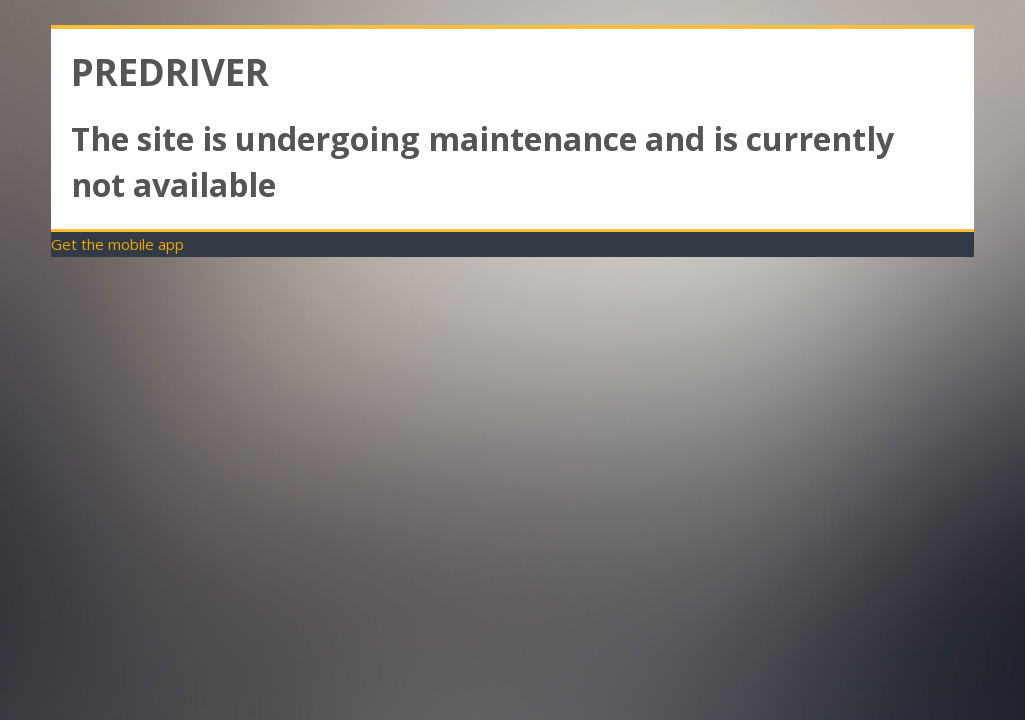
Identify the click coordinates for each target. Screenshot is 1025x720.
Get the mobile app (117, 244)
